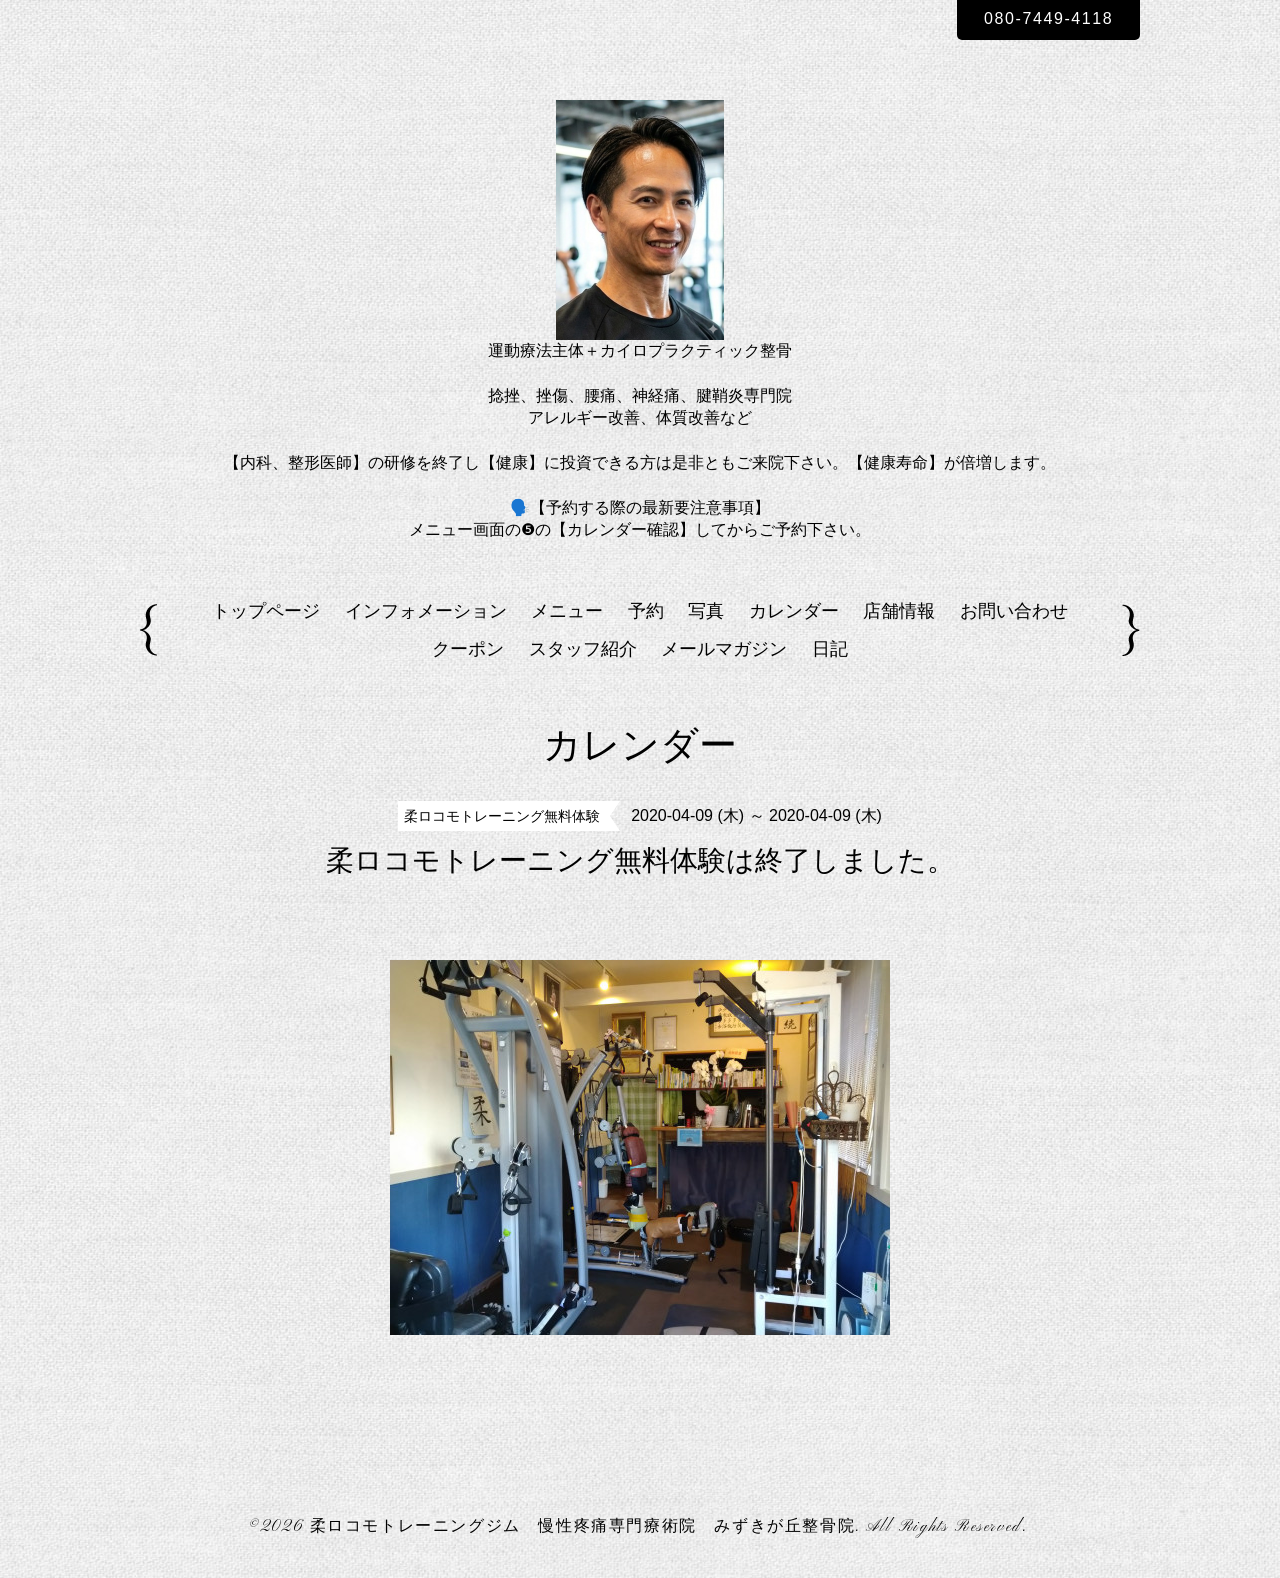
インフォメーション (426, 611)
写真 (706, 611)
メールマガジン (724, 649)
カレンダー (794, 611)
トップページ (266, 611)
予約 (646, 611)
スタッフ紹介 (583, 649)
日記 (830, 649)
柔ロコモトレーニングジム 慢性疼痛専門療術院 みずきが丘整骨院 (583, 1527)
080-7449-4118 (1048, 18)
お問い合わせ (1014, 611)
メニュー (567, 611)
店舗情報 (899, 611)
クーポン (468, 649)
